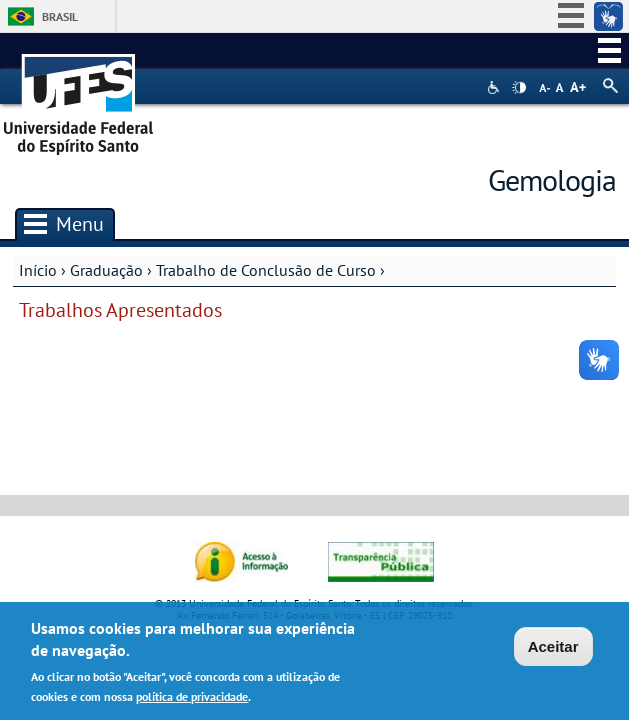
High (519, 88)
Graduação (106, 270)
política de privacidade (192, 699)
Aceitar (553, 649)
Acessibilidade (495, 87)
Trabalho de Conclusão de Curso (266, 270)
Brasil (60, 16)
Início (38, 270)
